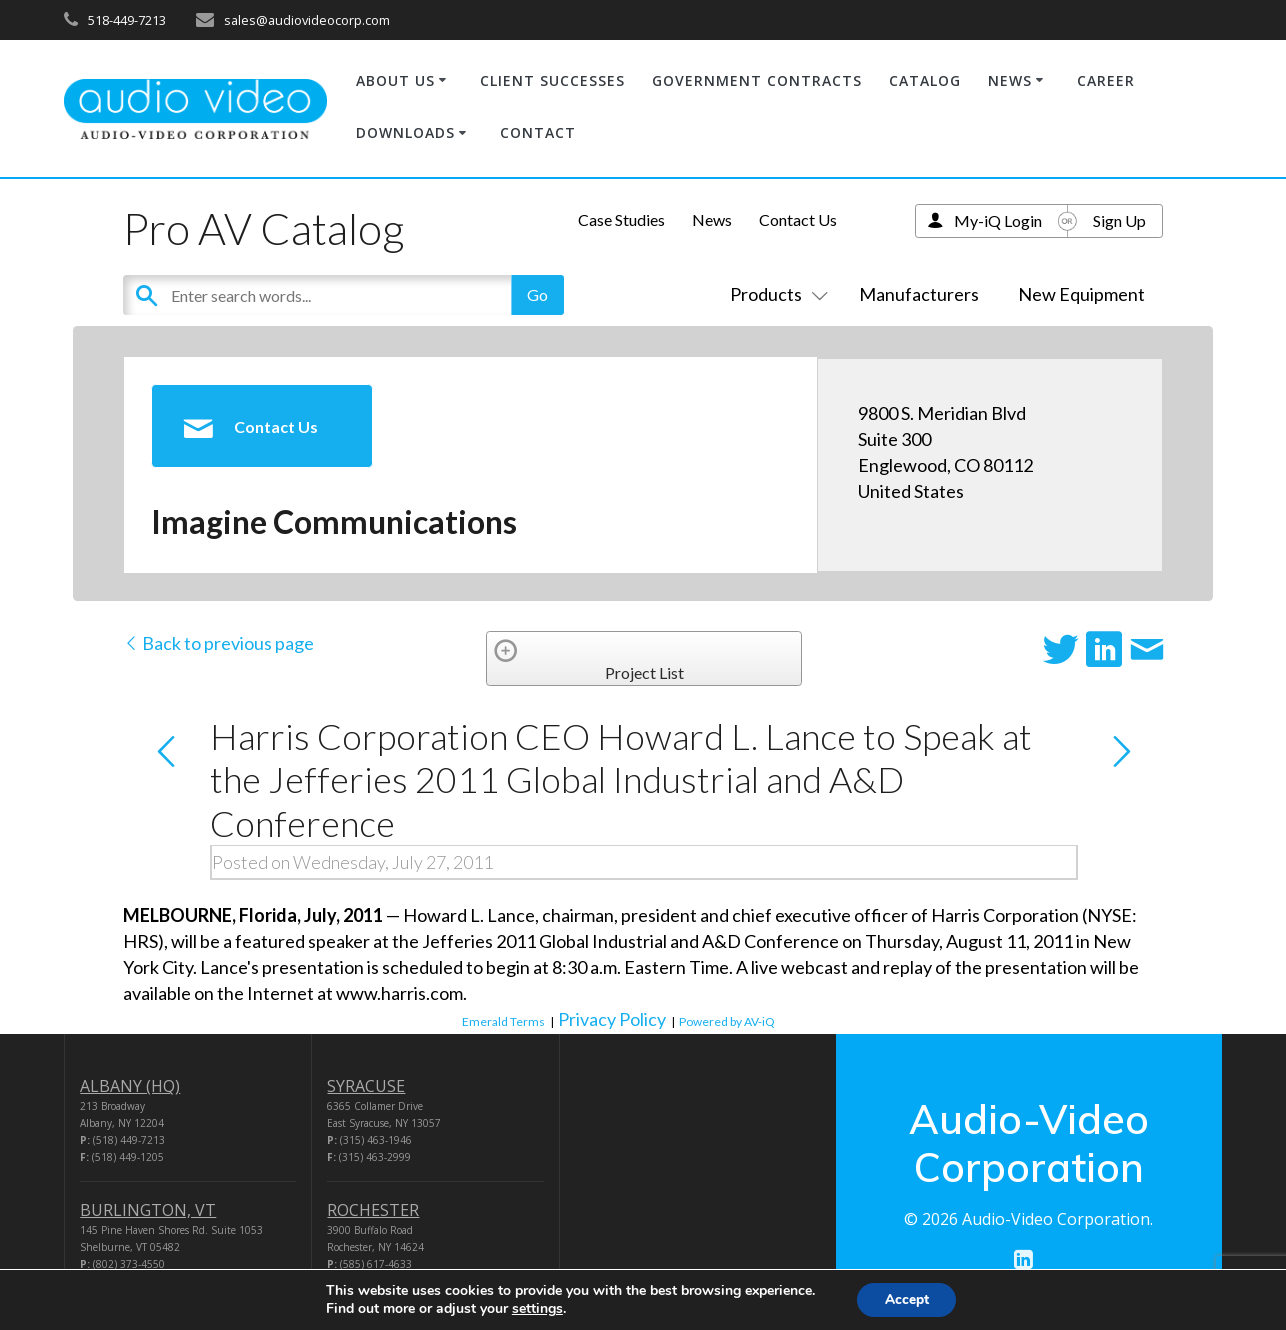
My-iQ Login (998, 220)
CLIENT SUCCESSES (552, 80)
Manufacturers (919, 294)
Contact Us (798, 219)
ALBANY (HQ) (130, 1086)
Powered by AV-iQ (727, 1021)
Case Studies (621, 219)
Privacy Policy (612, 1019)
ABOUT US (395, 80)
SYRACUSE (366, 1086)
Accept (907, 1298)
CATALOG (925, 80)
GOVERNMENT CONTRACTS (757, 80)
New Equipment (1081, 294)
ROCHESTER (373, 1210)
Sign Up (1119, 220)
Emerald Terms (503, 1021)
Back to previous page (218, 643)
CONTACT (538, 132)
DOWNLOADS (405, 132)
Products (775, 294)
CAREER (1106, 80)
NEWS (1010, 80)
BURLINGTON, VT (148, 1210)
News (712, 219)
